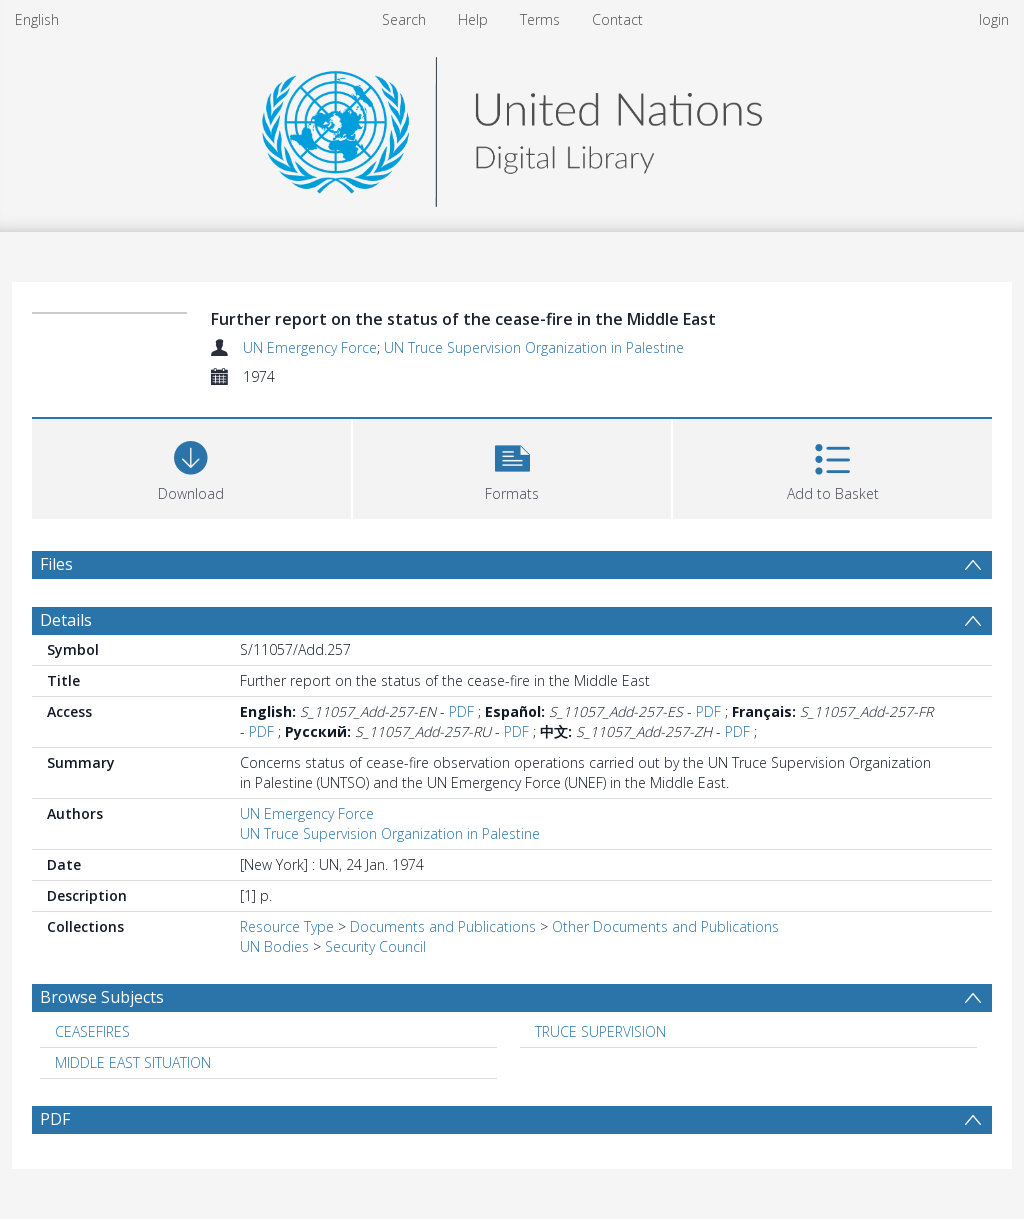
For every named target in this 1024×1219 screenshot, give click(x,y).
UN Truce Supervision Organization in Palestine (534, 347)
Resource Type (287, 926)
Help (473, 19)
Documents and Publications (443, 926)
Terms (540, 19)
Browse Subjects (102, 997)
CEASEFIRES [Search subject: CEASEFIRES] (92, 1031)
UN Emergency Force (310, 347)
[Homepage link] (512, 126)
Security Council (375, 946)
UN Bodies (274, 946)
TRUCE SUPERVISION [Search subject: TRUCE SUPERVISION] (600, 1031)
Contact (617, 19)
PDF (461, 711)
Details (66, 620)
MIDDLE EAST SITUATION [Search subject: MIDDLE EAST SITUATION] (133, 1062)
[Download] (191, 466)
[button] (512, 466)
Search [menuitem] (404, 19)
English (37, 19)
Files (56, 564)
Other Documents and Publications (665, 926)
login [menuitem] (994, 19)
